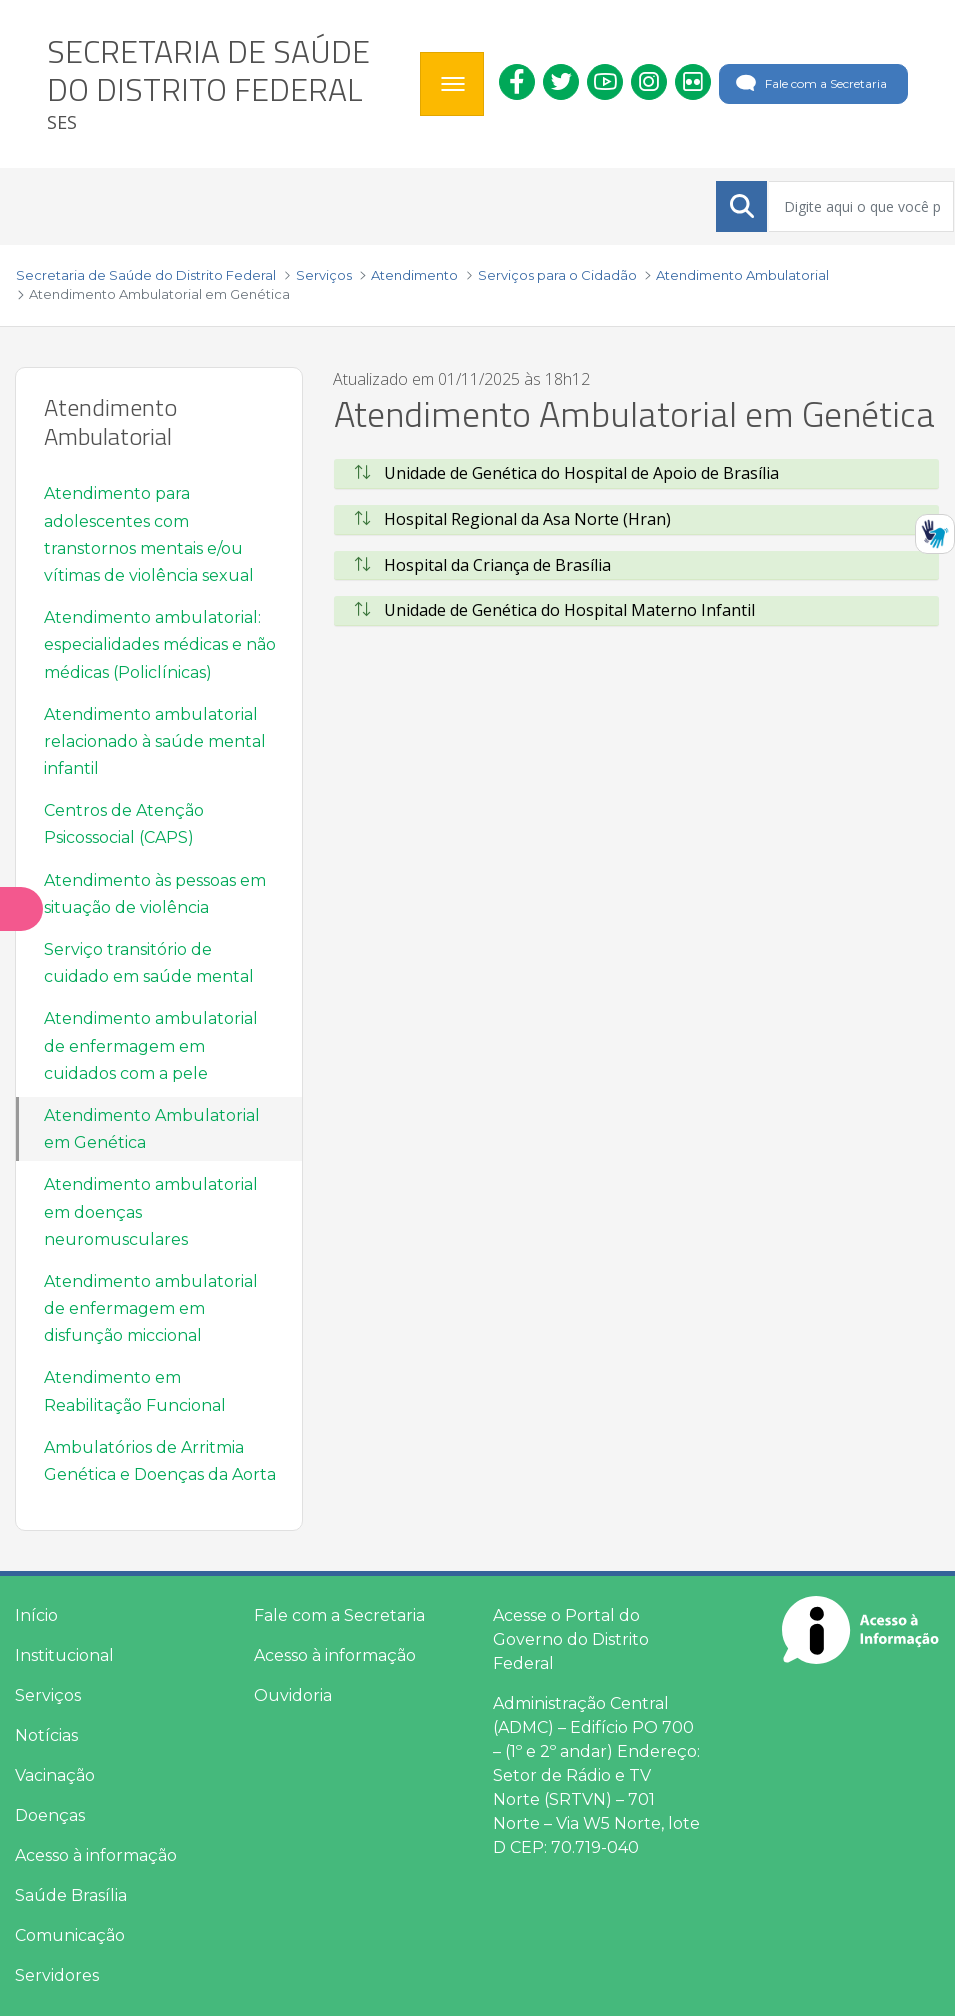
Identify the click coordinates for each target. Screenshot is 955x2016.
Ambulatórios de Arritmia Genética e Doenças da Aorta (160, 1461)
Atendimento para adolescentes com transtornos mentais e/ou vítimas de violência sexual (149, 534)
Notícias (46, 1735)
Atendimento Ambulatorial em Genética (152, 1129)
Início (36, 1615)
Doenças (50, 1815)
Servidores (57, 1975)
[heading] (226, 84)
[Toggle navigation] (452, 84)
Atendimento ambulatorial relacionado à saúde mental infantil (155, 741)
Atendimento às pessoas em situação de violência (155, 894)
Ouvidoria (293, 1695)
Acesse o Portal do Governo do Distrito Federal (571, 1639)
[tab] (636, 474)
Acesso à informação (96, 1855)
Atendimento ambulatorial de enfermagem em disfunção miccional (151, 1308)
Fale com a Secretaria (809, 84)
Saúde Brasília (71, 1895)
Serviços (48, 1695)
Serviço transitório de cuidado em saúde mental (149, 963)
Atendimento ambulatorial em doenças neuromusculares (151, 1211)
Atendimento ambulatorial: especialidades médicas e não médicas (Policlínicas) (160, 644)
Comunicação (70, 1935)
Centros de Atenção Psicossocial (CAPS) (124, 824)
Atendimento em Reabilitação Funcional (135, 1391)
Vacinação (55, 1775)
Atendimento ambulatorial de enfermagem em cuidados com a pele (151, 1045)
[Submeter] (742, 206)
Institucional (64, 1655)
